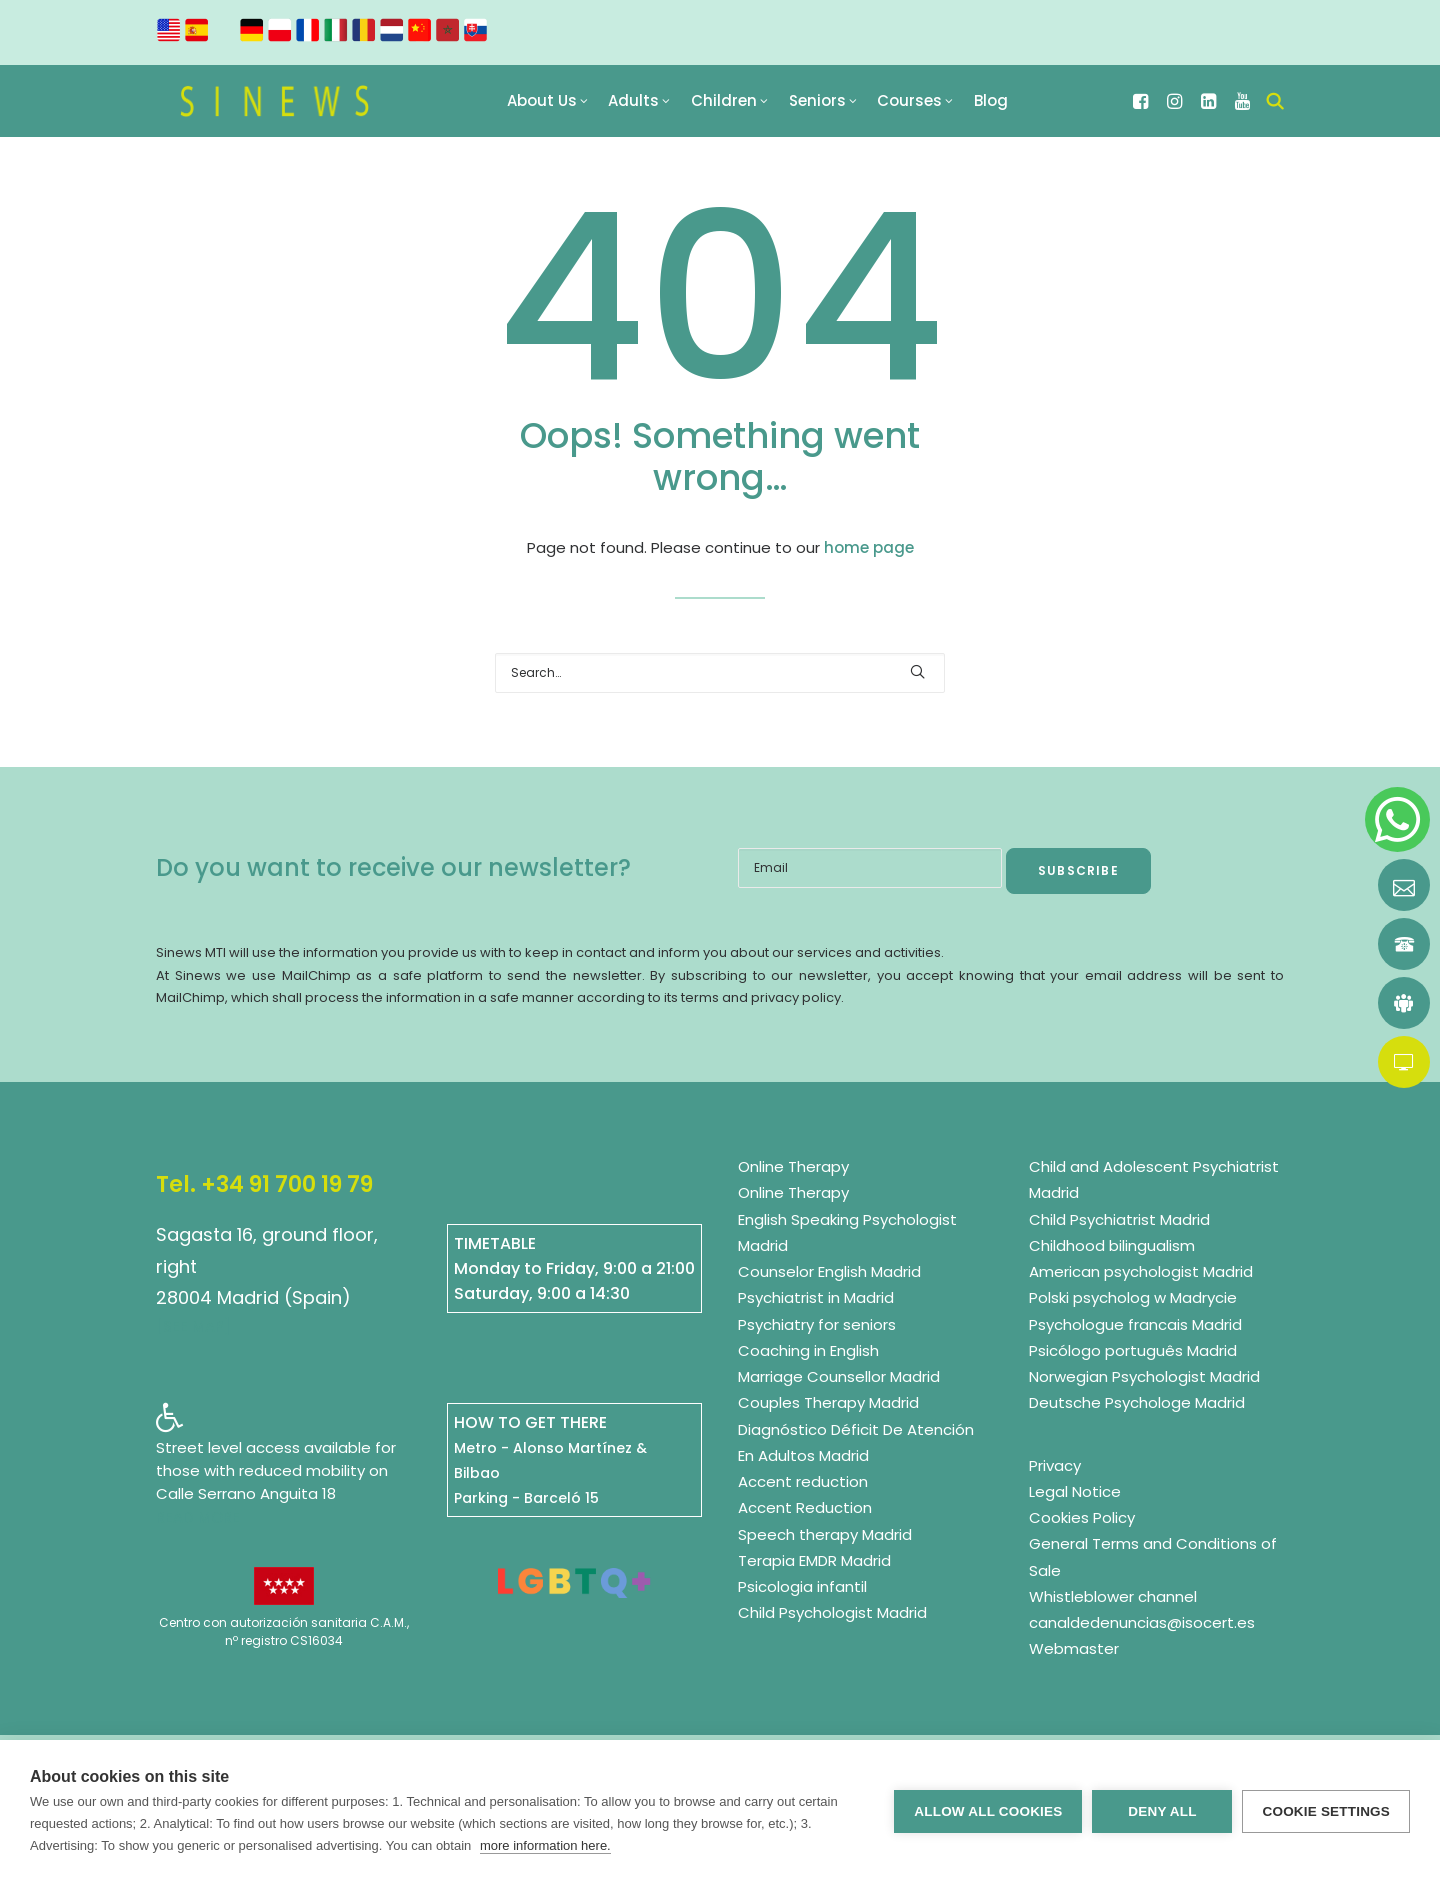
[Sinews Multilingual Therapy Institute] (277, 105)
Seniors (829, 105)
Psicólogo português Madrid (1133, 1350)
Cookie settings (1326, 1811)
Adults (646, 105)
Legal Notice (1075, 1491)
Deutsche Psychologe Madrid (1137, 1403)
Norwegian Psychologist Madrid (1144, 1377)
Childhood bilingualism (1112, 1245)
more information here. (545, 1845)
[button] (1143, 105)
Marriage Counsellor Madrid (839, 1377)
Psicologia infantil (802, 1587)
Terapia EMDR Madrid (814, 1560)
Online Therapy (793, 1167)
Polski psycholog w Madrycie (1133, 1298)
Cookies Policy (1082, 1518)
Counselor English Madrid (829, 1272)
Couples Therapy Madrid (828, 1403)
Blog (997, 105)
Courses (921, 105)
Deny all (1162, 1811)
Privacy (1055, 1465)
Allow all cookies (988, 1811)
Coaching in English (808, 1350)
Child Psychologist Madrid (832, 1613)
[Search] (720, 674)
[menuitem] (554, 105)
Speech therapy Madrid (825, 1534)
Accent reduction (803, 1482)
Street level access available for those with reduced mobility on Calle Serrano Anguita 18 (276, 1470)
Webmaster (1074, 1649)
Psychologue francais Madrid (1135, 1324)
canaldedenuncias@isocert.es (1142, 1623)
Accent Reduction (805, 1508)
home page (869, 547)
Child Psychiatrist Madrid (1119, 1219)
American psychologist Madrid (1141, 1272)
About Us (554, 105)
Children (736, 105)
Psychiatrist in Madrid (816, 1298)
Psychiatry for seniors (817, 1324)
